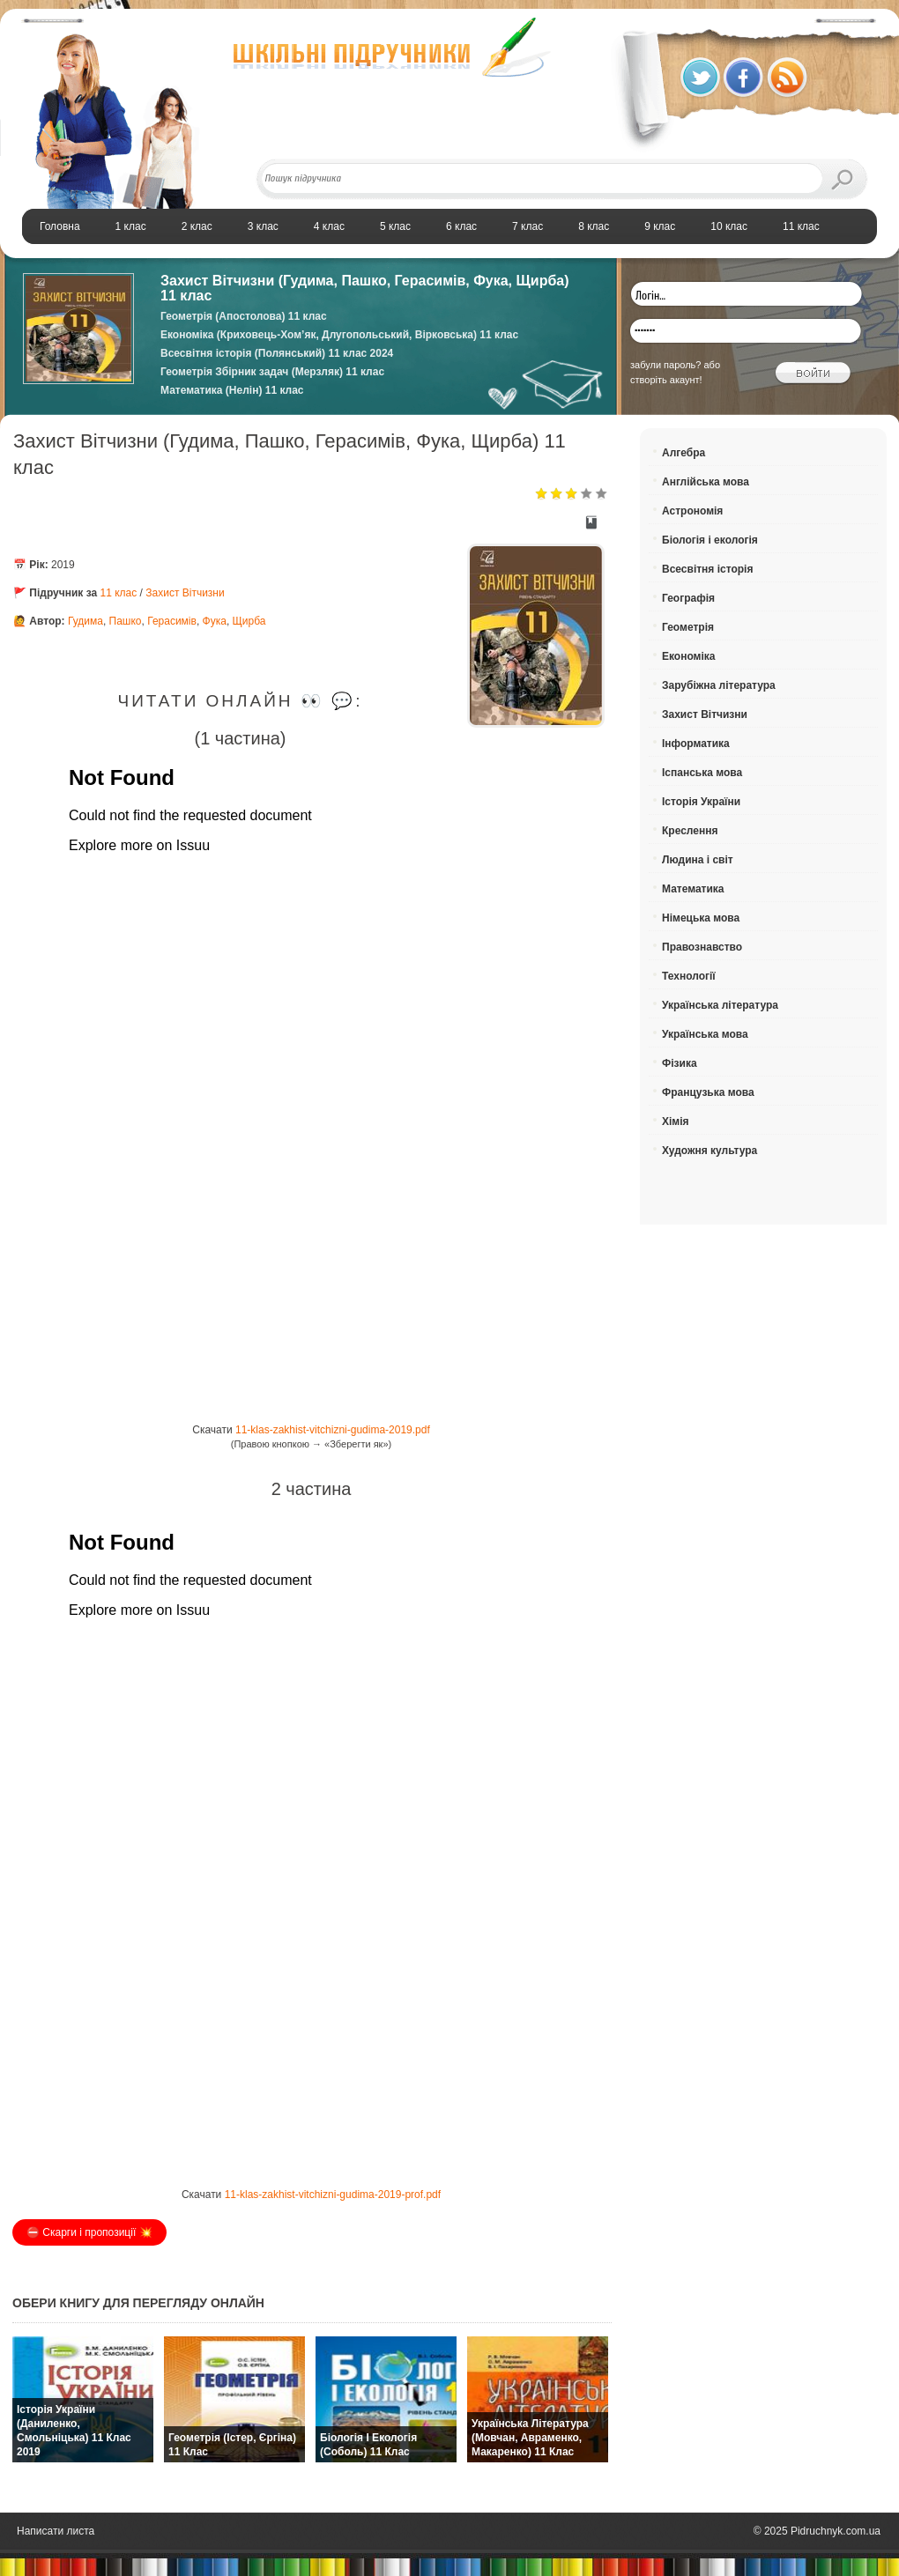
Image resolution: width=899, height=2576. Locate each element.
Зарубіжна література (719, 685)
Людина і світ (697, 860)
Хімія (675, 1121)
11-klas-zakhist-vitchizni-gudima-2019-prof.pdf (333, 2194)
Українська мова (705, 1034)
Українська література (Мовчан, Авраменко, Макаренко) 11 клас (530, 2437)
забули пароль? (665, 364)
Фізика (679, 1063)
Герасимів (172, 621)
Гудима (85, 621)
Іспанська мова (702, 772)
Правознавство (702, 947)
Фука (215, 621)
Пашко (125, 621)
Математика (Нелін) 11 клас (232, 390)
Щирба (249, 621)
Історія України (701, 802)
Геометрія (688, 627)
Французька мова (708, 1092)
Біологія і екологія (710, 540)
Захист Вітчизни (184, 593)
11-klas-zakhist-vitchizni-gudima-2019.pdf (332, 1430)
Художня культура (709, 1150)
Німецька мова (700, 918)
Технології (689, 976)
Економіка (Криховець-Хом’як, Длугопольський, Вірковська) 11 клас (339, 335)
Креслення (689, 831)
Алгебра (683, 453)
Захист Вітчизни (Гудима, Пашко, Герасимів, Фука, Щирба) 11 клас (364, 288)
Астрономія (692, 511)
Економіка (689, 656)
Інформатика (696, 743)
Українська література (720, 1005)
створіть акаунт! (666, 379)
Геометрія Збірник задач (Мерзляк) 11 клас (272, 372)
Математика (693, 889)
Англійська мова (705, 482)
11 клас (118, 593)
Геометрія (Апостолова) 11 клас (243, 316)
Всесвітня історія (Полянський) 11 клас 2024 (276, 353)
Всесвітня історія (707, 569)
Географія (688, 598)
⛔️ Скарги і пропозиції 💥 (89, 2232)
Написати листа (55, 2531)
